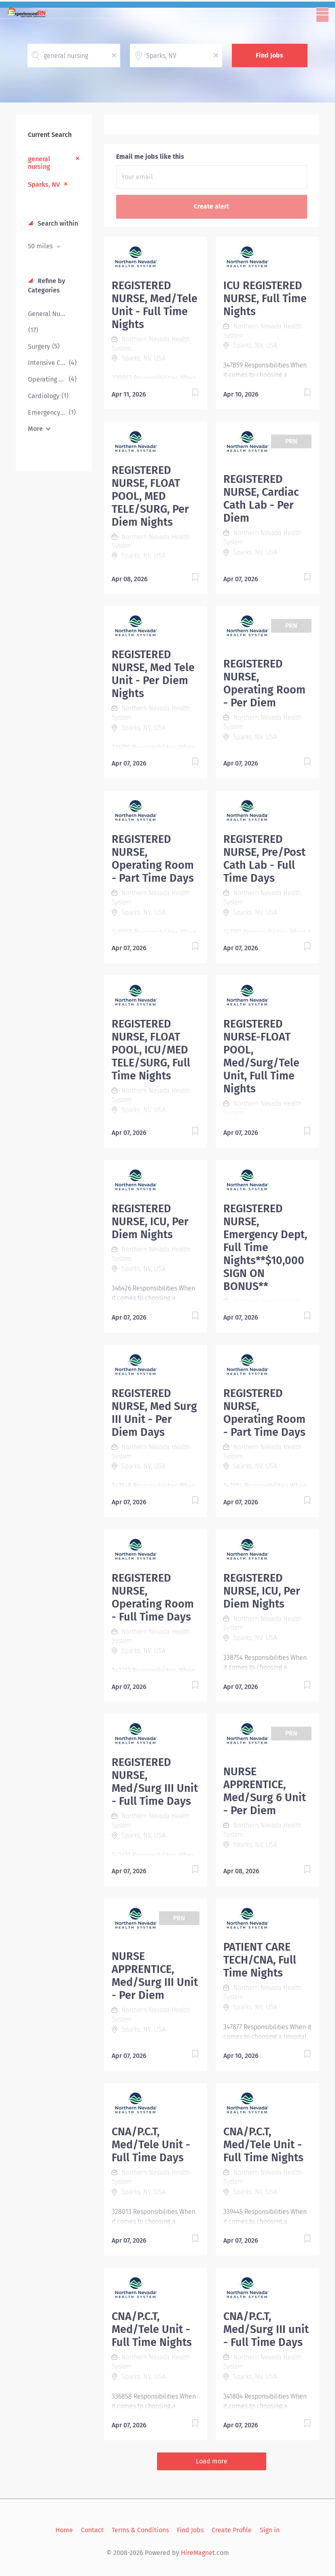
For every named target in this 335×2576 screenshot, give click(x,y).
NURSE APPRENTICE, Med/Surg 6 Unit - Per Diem (264, 1791)
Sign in (270, 2530)
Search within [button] (57, 223)
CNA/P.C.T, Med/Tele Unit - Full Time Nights (263, 2144)
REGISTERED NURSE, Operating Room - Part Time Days (153, 859)
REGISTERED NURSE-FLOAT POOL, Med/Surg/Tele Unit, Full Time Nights (261, 1056)
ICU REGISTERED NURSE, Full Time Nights (265, 298)
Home (64, 2530)
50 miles (41, 246)
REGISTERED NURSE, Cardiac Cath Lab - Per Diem (261, 499)
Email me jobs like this (150, 156)
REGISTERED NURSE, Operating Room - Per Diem (264, 683)
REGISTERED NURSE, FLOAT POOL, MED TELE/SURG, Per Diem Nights (150, 496)
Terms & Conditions (140, 2530)
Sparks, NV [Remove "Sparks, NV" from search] (44, 184)
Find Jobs (269, 55)
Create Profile (232, 2530)
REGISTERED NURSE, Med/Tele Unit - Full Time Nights (154, 305)
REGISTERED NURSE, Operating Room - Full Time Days (153, 1597)
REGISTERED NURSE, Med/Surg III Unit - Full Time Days (155, 1782)
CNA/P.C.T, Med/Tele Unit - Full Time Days (151, 2144)
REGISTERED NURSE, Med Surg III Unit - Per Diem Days (154, 1413)
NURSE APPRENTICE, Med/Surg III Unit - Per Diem (155, 1976)
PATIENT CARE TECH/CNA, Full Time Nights (259, 1960)
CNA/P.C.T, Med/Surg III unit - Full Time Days (266, 2329)
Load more (211, 2461)
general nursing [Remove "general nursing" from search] (39, 163)
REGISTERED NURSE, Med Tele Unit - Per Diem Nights (153, 674)
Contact (92, 2530)
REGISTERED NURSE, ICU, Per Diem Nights (150, 1221)
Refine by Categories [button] (46, 285)
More (35, 429)
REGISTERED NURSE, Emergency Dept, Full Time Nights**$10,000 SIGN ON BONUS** (265, 1247)
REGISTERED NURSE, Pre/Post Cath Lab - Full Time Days (264, 859)
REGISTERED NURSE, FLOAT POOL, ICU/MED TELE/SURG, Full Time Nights (151, 1049)
